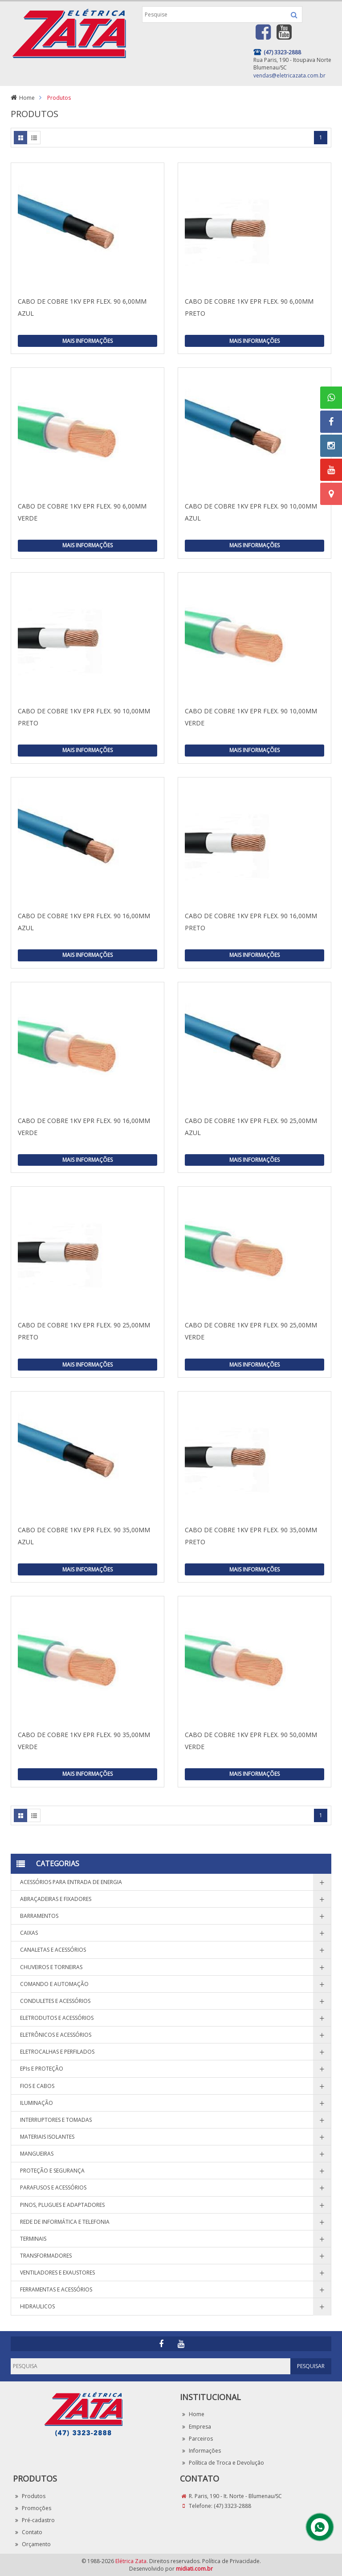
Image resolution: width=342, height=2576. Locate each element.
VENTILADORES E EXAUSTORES (57, 2272)
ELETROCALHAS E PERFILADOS (57, 2051)
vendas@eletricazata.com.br (289, 75)
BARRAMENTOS (39, 1916)
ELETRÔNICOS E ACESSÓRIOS (55, 2035)
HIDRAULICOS (37, 2306)
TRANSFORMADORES (46, 2255)
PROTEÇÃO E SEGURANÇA (52, 2170)
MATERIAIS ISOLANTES (47, 2137)
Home (27, 98)
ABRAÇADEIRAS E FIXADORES (55, 1899)
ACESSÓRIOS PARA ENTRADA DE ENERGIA (71, 1882)
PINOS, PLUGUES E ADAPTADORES (62, 2205)
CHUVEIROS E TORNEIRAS (51, 1967)
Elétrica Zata (131, 2561)
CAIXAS (29, 1933)
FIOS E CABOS (37, 2086)
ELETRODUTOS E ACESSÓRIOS (57, 2018)
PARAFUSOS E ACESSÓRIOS (53, 2187)
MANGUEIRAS (36, 2153)
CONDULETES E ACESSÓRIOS (55, 2001)
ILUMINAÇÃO (36, 2103)
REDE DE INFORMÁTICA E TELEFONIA (65, 2222)
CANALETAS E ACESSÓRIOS (53, 1949)
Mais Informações (87, 341)
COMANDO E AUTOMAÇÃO (54, 1984)
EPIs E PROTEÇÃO (41, 2068)
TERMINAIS (33, 2238)
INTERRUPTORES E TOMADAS (56, 2120)
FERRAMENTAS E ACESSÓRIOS (56, 2289)
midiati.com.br (194, 2568)
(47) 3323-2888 (232, 2506)
